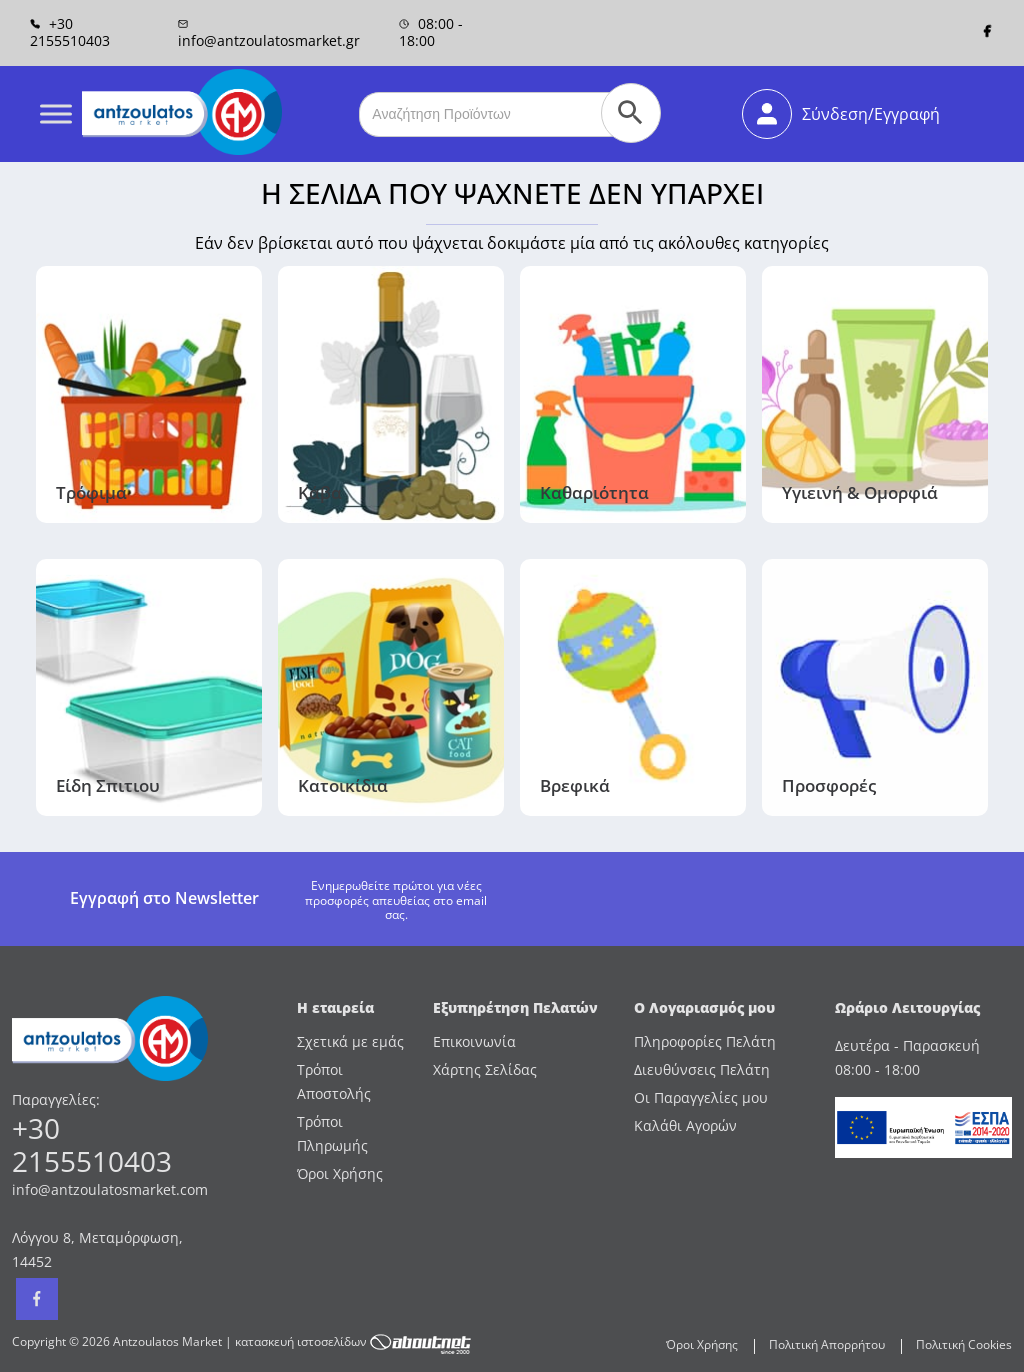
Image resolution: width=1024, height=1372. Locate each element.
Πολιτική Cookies (964, 1344)
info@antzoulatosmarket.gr (269, 33)
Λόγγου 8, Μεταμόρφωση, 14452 (97, 1249)
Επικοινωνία (474, 1041)
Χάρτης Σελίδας (485, 1069)
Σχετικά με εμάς (350, 1041)
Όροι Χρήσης (340, 1173)
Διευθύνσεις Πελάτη (702, 1069)
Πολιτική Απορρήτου (827, 1344)
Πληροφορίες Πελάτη (705, 1041)
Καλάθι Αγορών (685, 1125)
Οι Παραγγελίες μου (701, 1097)
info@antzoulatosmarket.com (110, 1189)
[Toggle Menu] (56, 113)
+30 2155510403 (70, 32)
